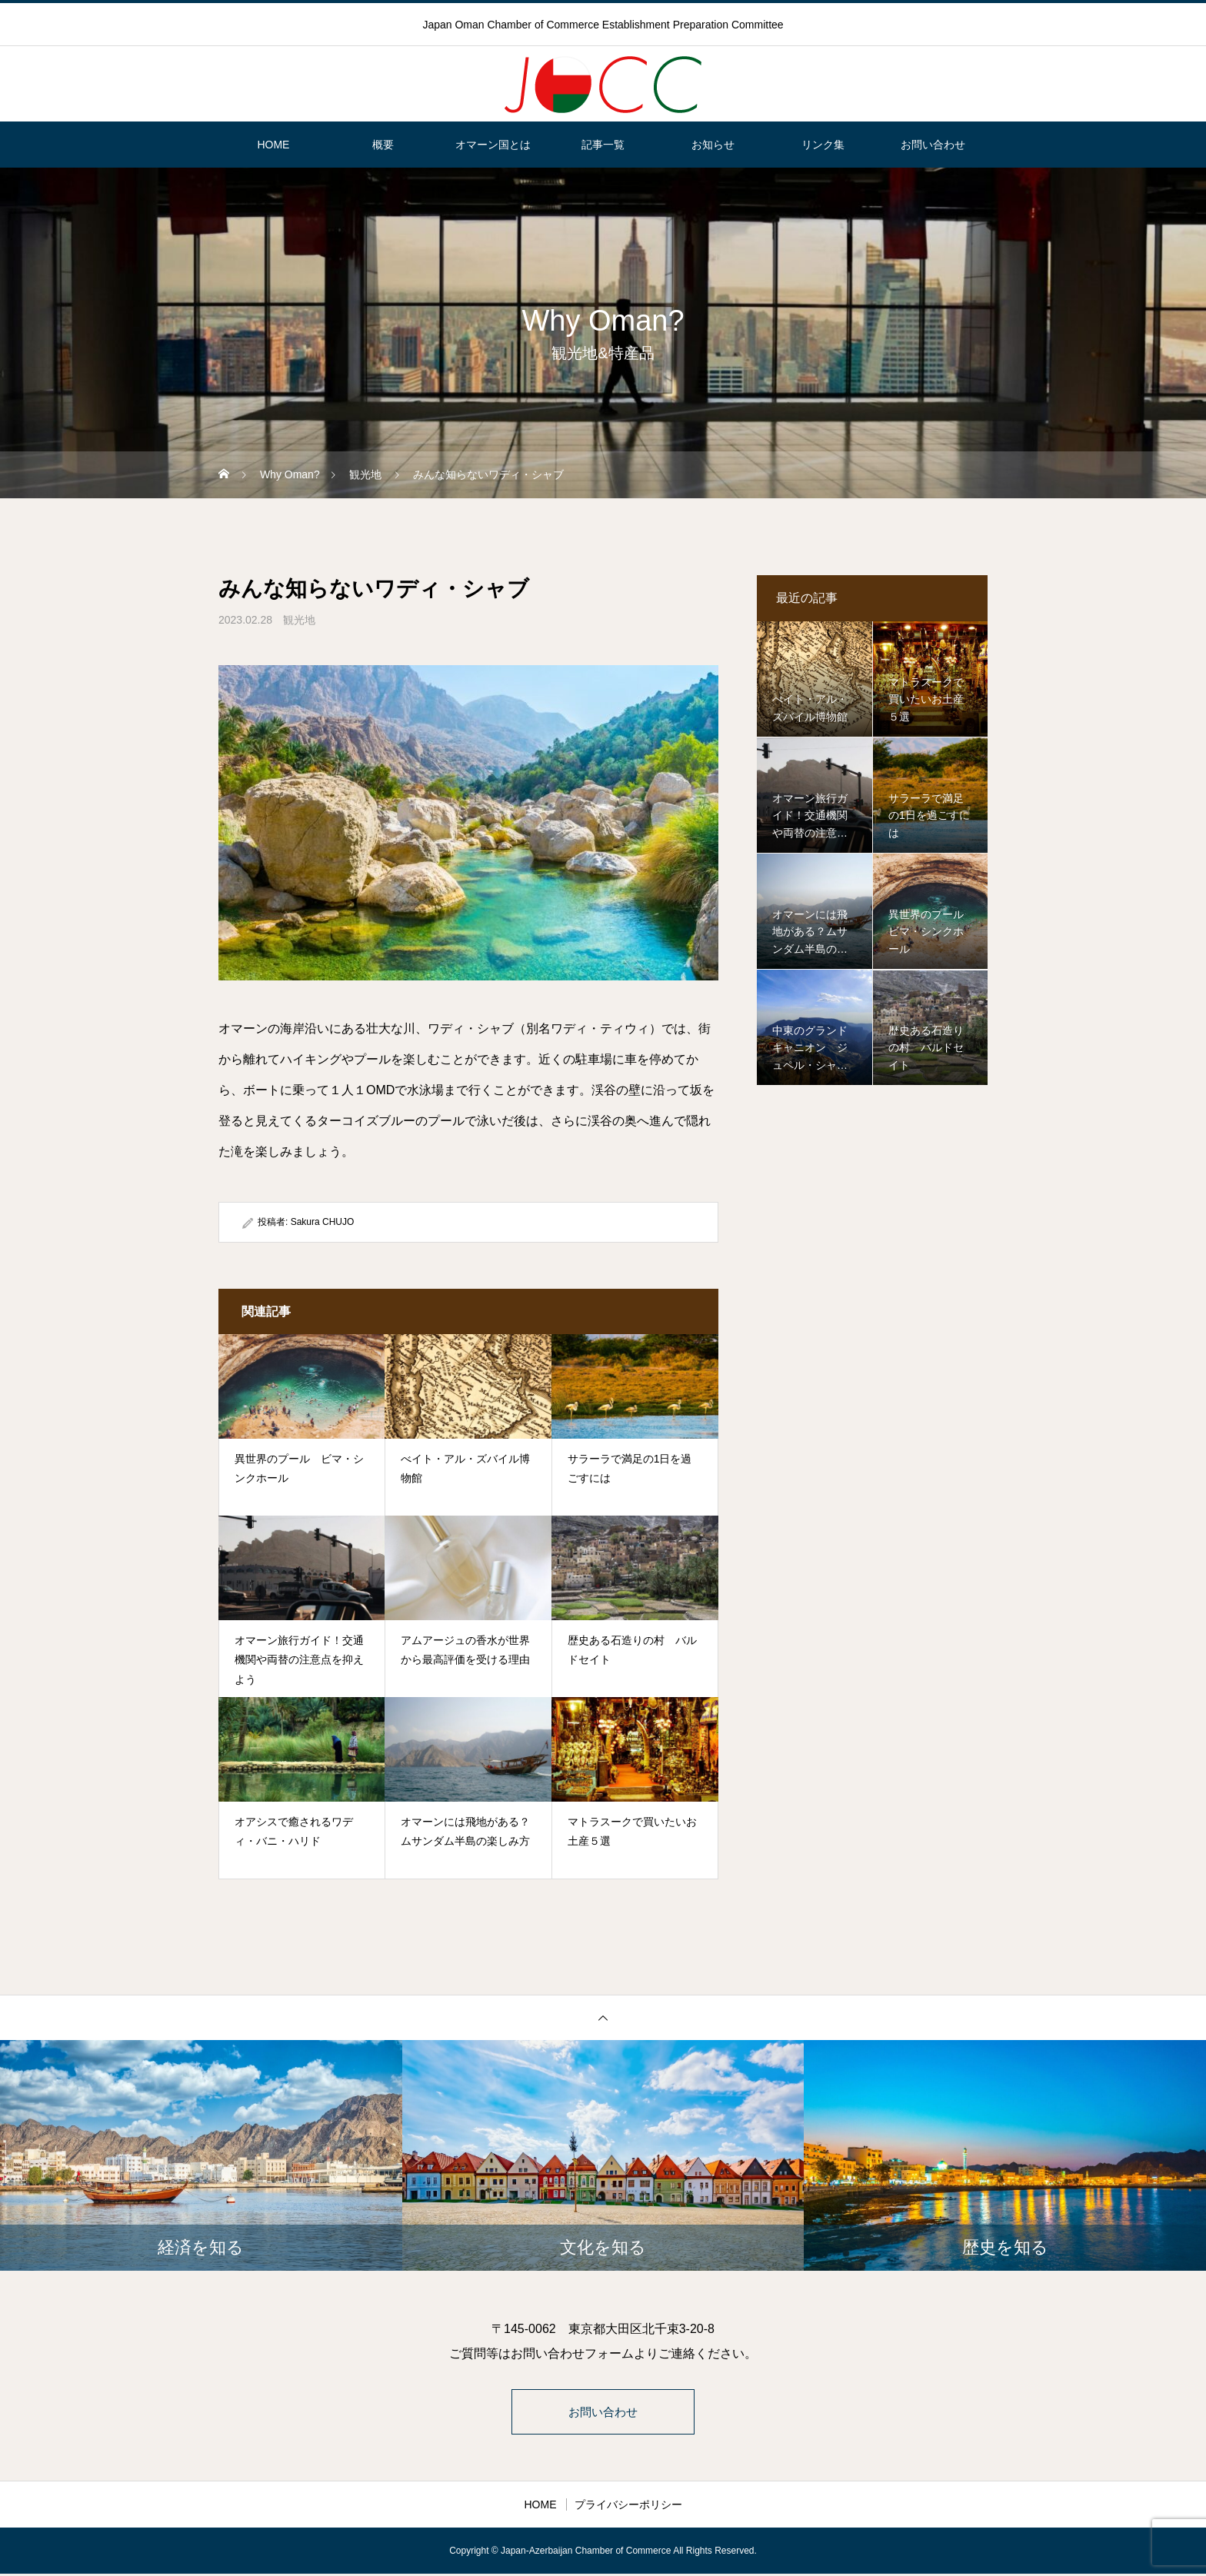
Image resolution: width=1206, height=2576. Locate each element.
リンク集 (823, 144)
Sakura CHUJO (323, 1221)
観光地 (299, 620)
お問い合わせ (933, 144)
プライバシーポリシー (628, 2507)
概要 (383, 144)
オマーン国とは (493, 144)
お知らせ (713, 144)
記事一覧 (603, 144)
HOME (273, 144)
